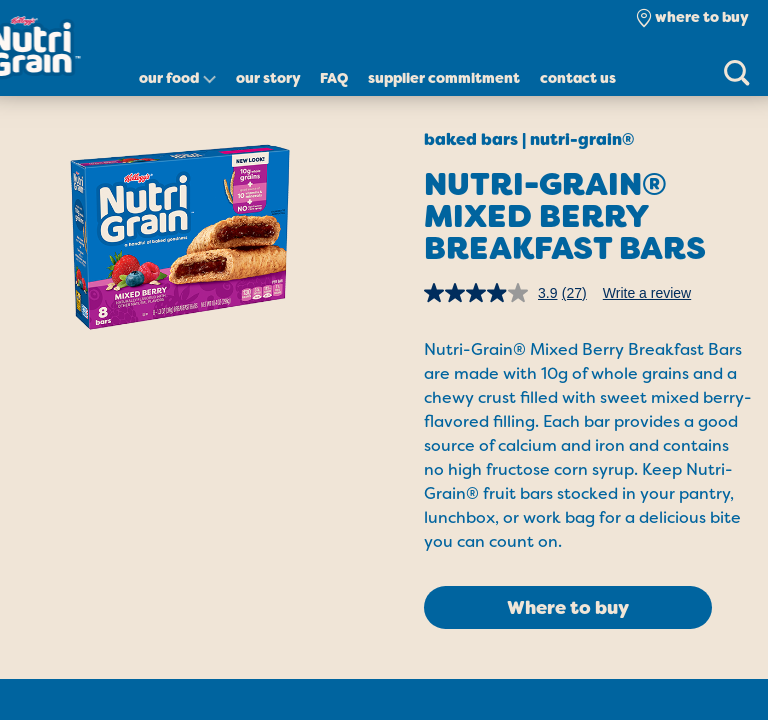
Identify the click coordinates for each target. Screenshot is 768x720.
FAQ (334, 78)
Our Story (268, 78)
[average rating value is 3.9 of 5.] (493, 293)
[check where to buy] (692, 17)
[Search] (736, 72)
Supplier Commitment (444, 78)
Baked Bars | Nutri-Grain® (529, 139)
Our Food (169, 78)
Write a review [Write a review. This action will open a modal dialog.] (647, 293)
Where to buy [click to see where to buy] (568, 608)
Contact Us (578, 78)
